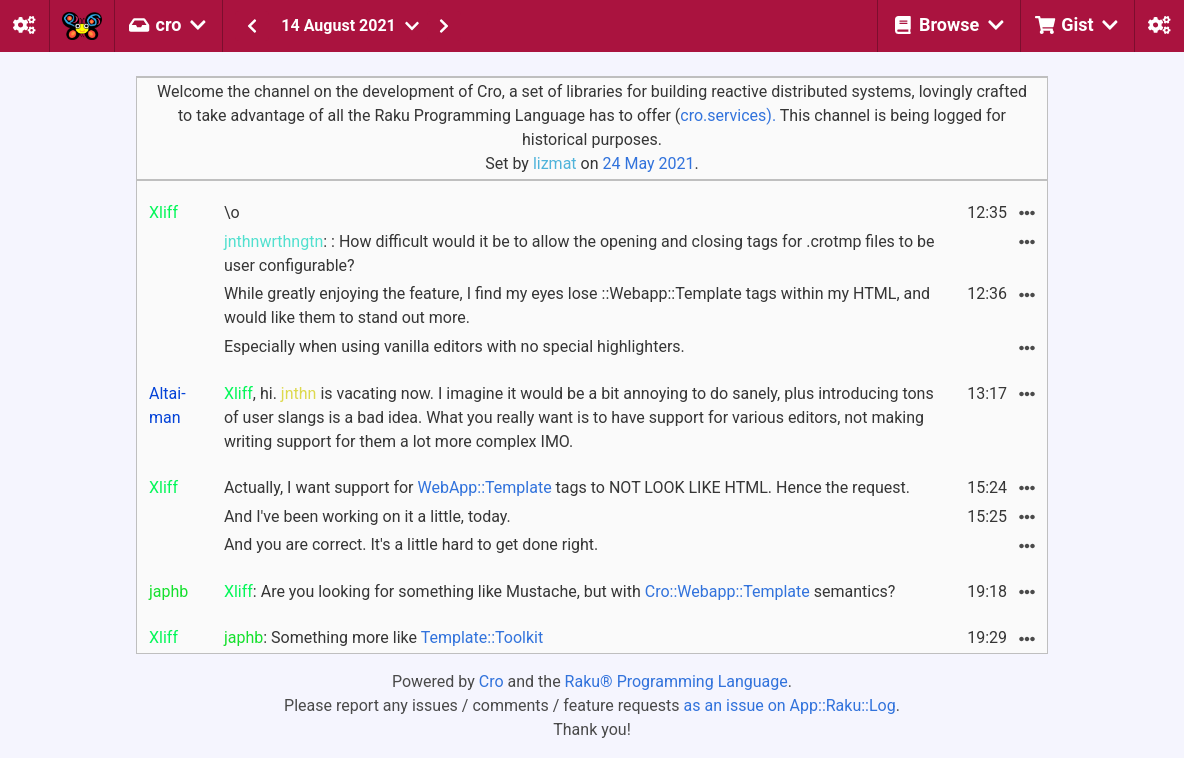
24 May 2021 (648, 163)
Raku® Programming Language (676, 681)
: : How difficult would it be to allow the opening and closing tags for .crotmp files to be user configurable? (579, 253)
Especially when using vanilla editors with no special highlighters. (454, 346)
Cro (491, 681)
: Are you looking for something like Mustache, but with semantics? (559, 591)
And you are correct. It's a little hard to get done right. (411, 544)
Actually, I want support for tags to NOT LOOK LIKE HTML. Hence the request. (567, 487)
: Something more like (383, 637)
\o (232, 212)
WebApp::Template (484, 487)
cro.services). (728, 115)
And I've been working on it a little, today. (367, 516)
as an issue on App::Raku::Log (790, 705)
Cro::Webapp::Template (727, 591)
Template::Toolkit (482, 637)
